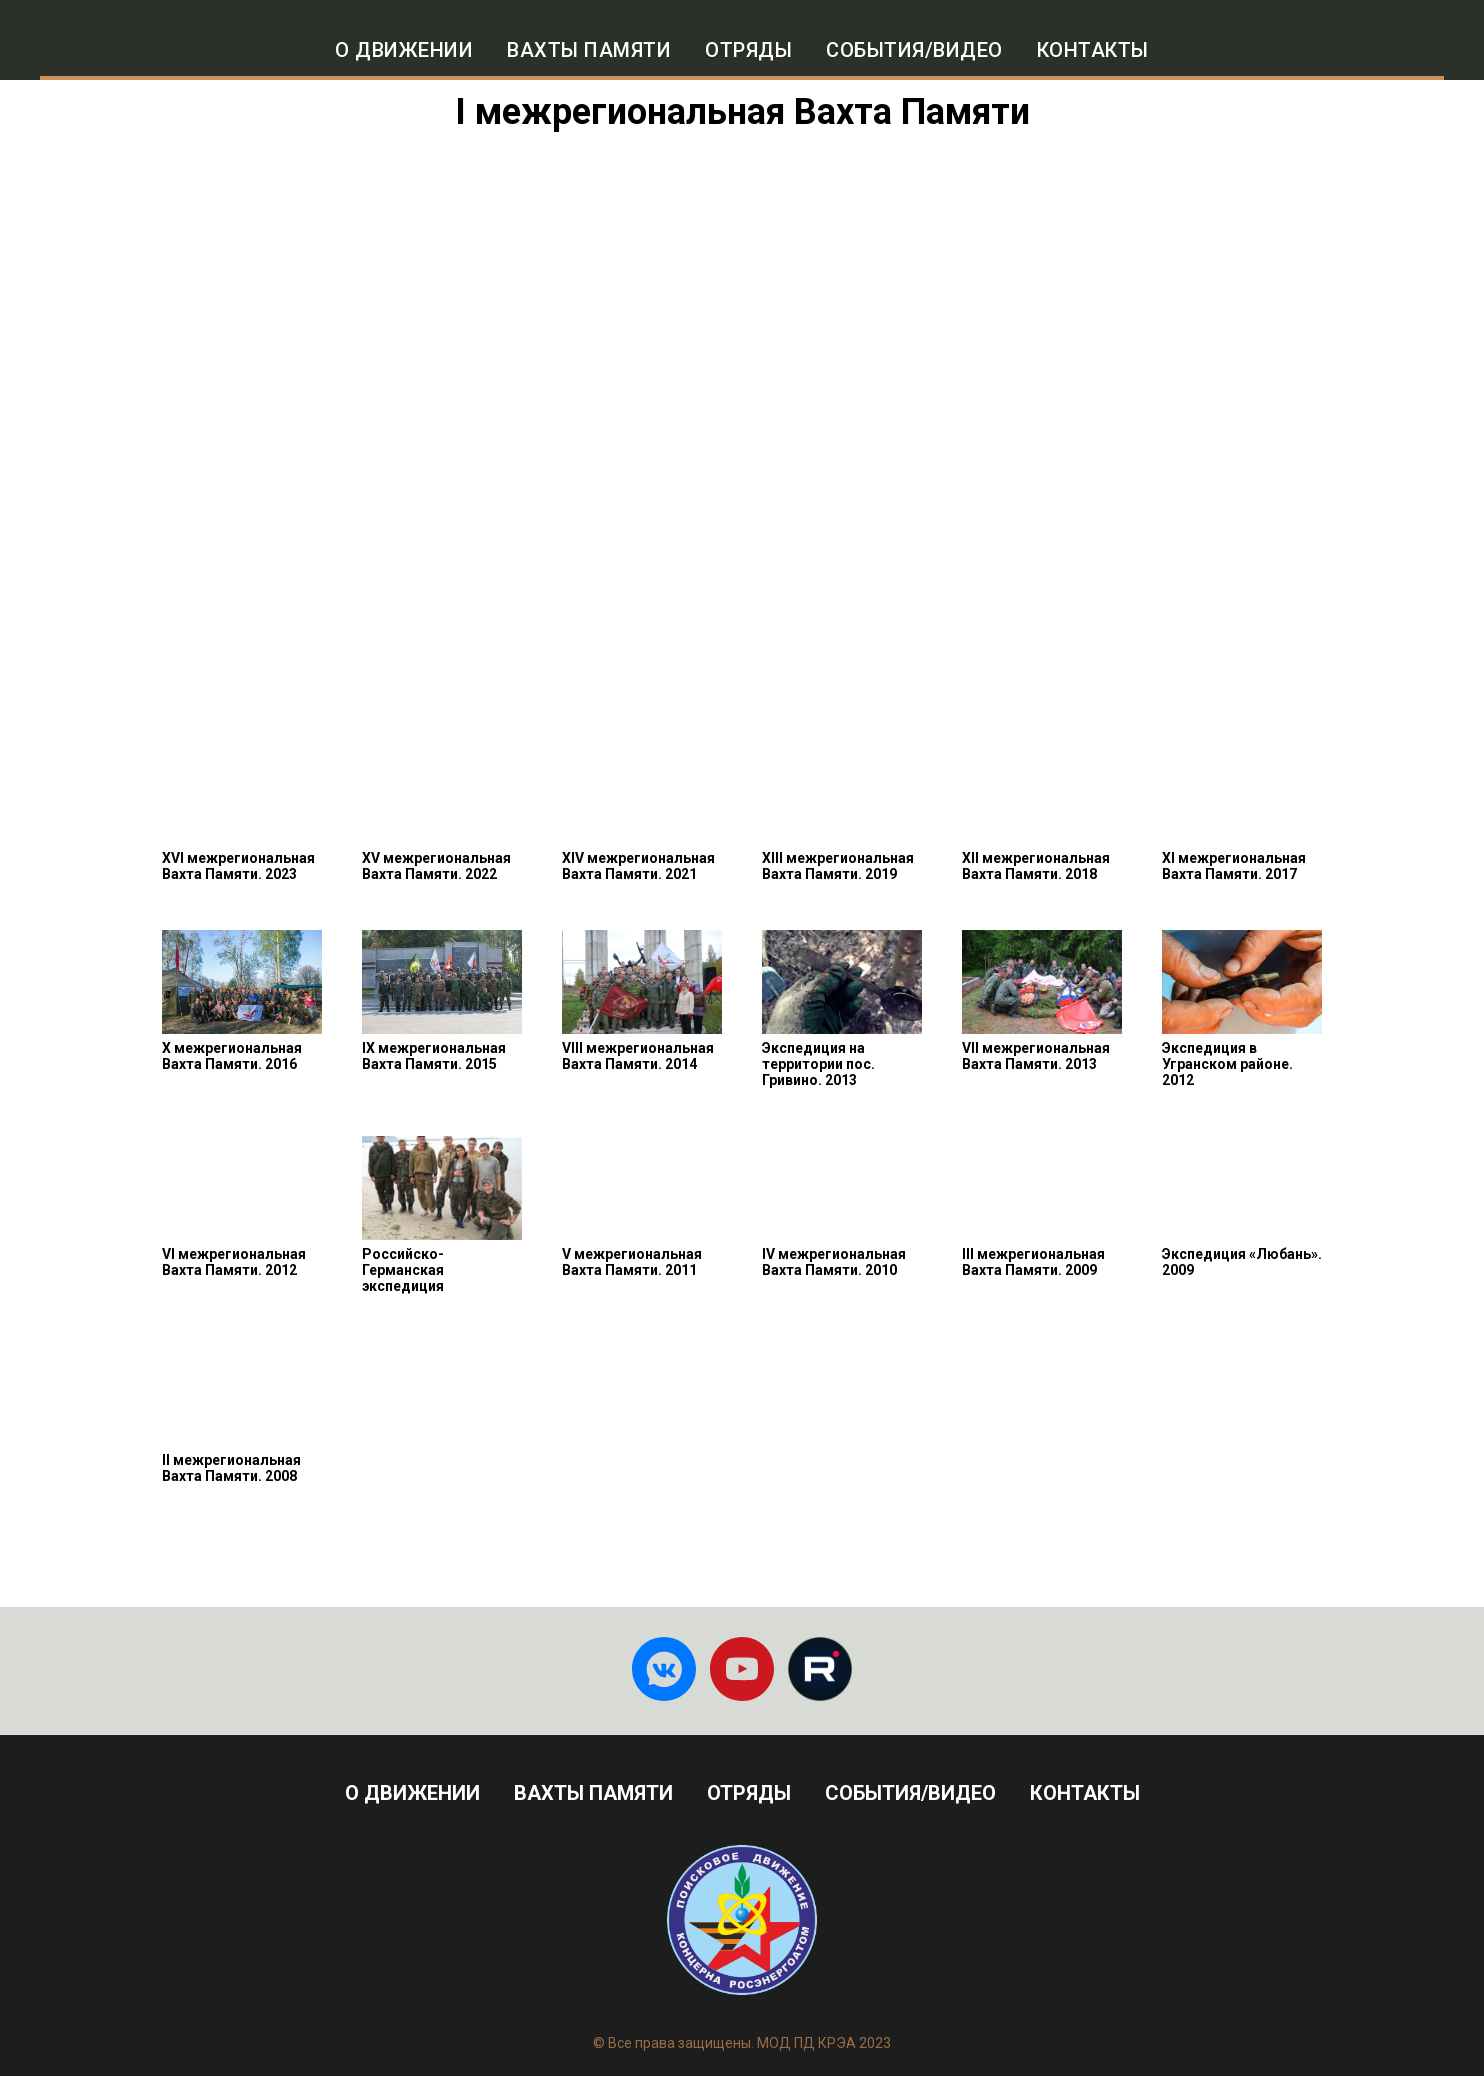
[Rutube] (820, 1669)
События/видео (910, 1793)
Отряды (748, 50)
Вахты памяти (589, 50)
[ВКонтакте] (664, 1669)
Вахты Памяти (593, 1793)
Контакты (1093, 50)
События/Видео (914, 50)
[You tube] (742, 1669)
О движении (404, 50)
